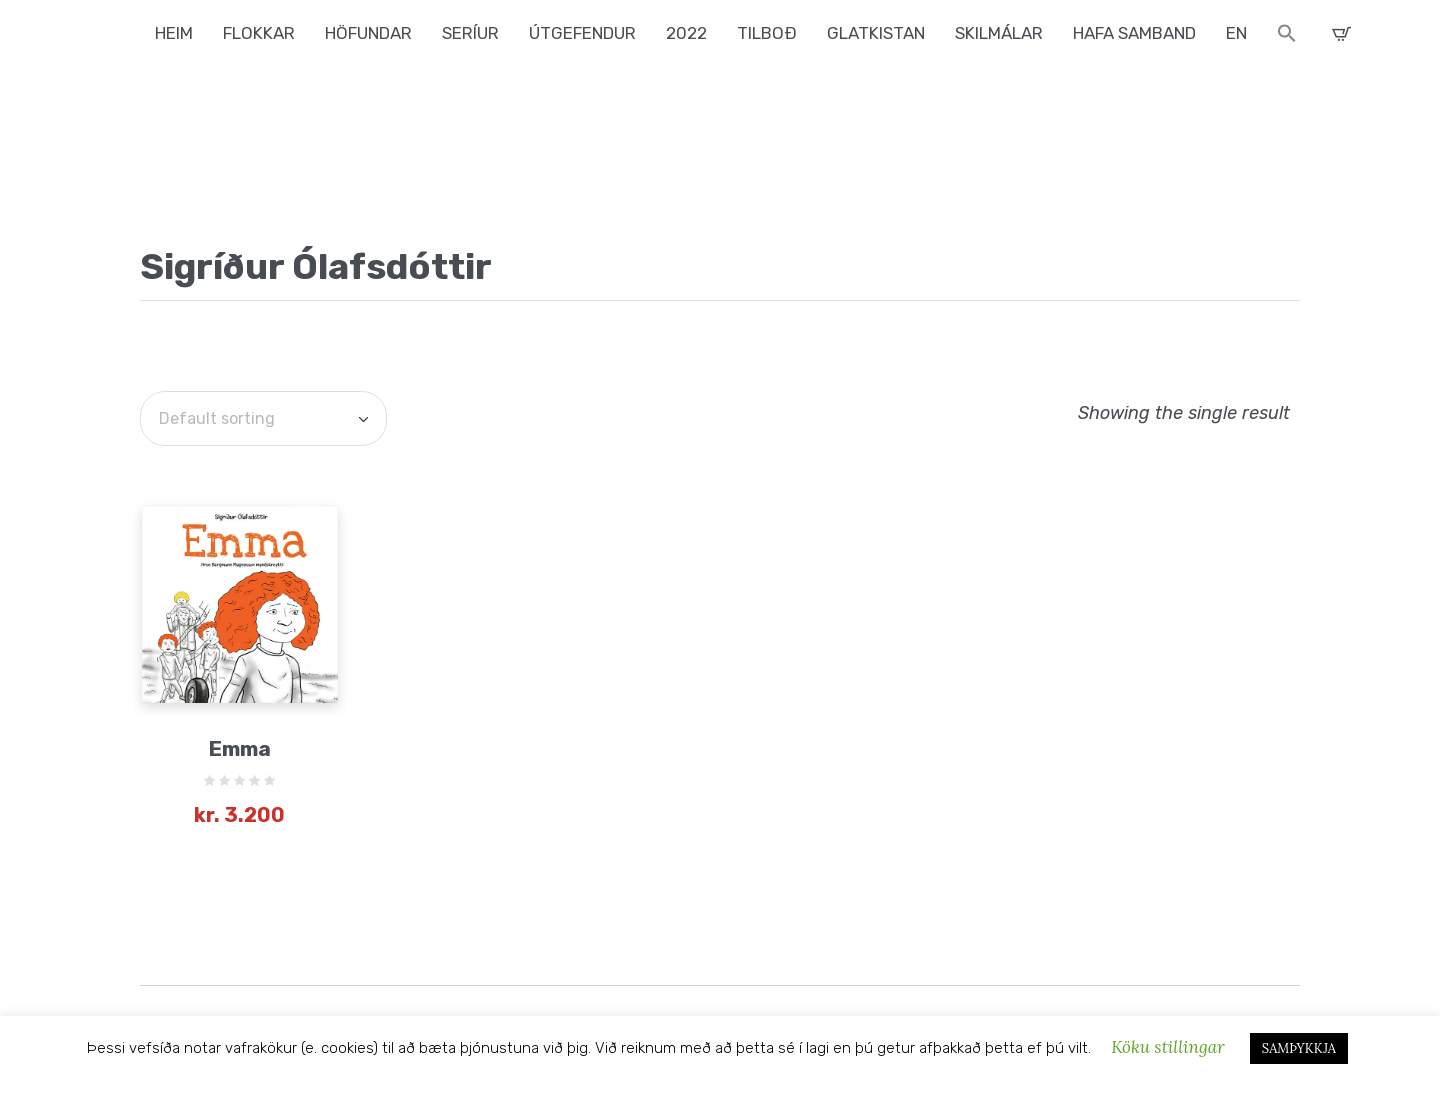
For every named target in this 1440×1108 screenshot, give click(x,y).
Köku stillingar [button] (1168, 1047)
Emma (240, 748)
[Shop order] (263, 418)
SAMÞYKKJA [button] (1299, 1048)
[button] (1287, 36)
